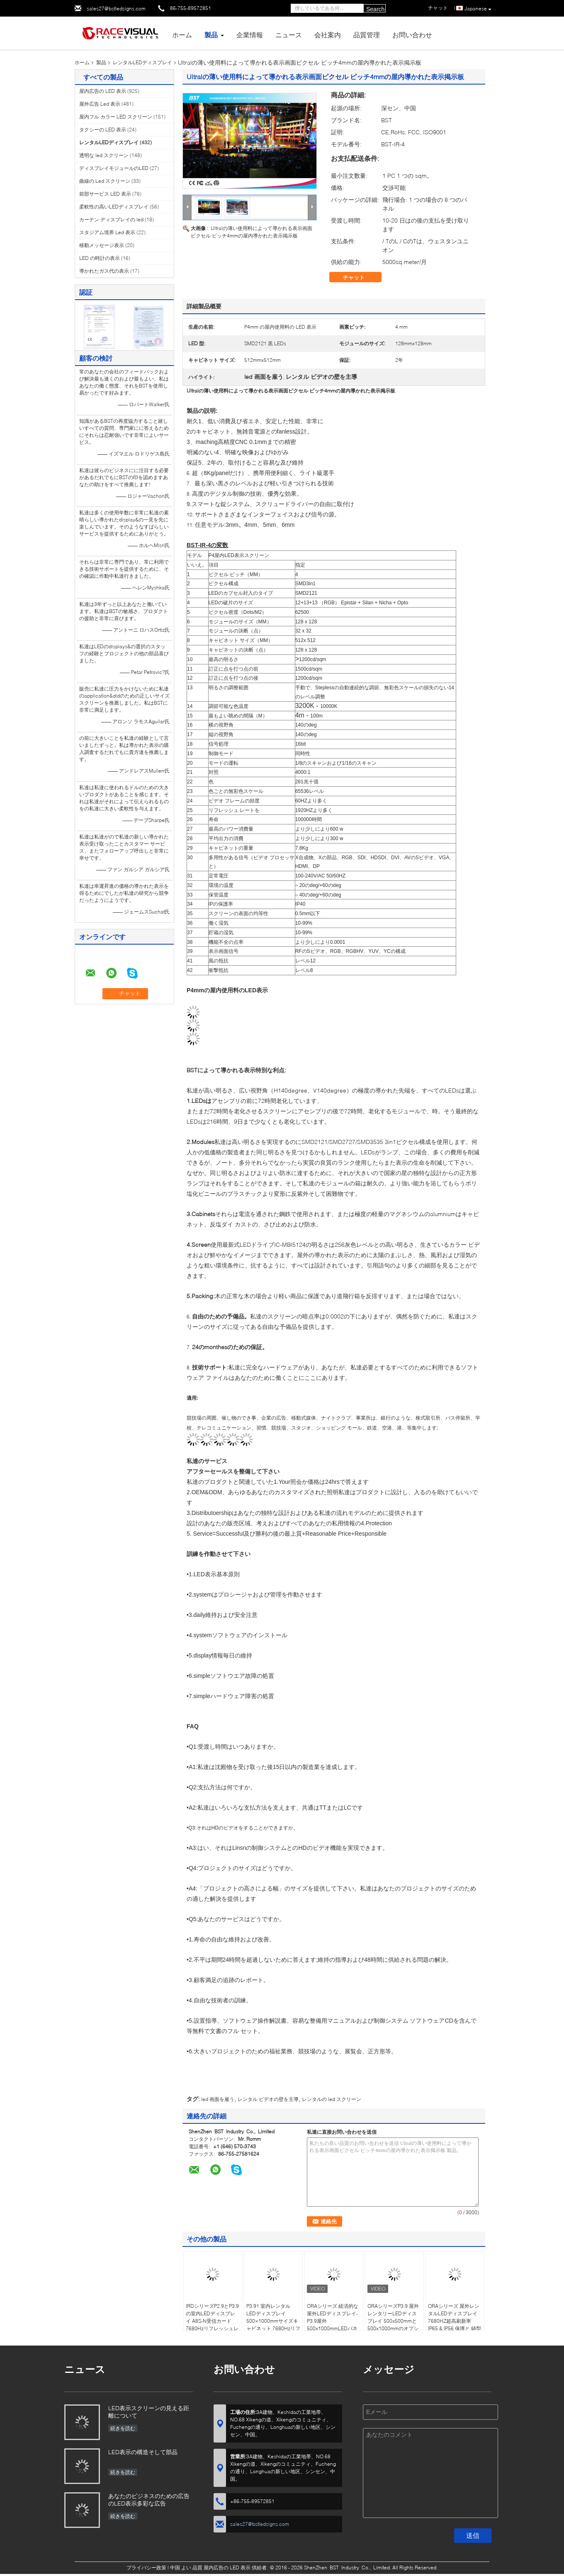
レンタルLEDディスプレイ (142, 62)
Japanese (477, 8)
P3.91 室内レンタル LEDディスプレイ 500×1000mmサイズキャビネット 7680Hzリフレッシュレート (273, 2321)
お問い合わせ (412, 35)
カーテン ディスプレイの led (111, 219)
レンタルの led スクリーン (331, 2099)
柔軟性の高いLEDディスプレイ (113, 207)
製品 (211, 35)
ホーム (182, 35)
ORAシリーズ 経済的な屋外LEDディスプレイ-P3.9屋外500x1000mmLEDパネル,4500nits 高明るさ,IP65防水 (332, 2324)
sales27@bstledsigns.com (116, 8)
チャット (359, 277)
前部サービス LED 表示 (105, 194)
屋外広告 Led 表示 (99, 104)
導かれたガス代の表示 (104, 271)
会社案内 (327, 35)
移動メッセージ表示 (101, 245)
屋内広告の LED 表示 (102, 91)
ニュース (288, 35)
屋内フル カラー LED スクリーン (115, 117)
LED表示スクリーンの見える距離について (148, 2411)
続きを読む (122, 2428)
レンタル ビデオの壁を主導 (268, 2099)
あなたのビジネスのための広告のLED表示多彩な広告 (149, 2499)
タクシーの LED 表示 (102, 129)
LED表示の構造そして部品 (142, 2451)
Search (375, 9)
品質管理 (366, 35)
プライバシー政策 (146, 2567)
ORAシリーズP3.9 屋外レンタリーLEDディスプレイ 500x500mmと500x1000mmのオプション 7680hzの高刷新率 (394, 2321)
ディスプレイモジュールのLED (113, 168)
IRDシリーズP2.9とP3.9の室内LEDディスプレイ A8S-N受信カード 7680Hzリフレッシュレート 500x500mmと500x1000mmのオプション (212, 2328)
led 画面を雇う (217, 2099)
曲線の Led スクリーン (104, 181)
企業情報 (249, 35)
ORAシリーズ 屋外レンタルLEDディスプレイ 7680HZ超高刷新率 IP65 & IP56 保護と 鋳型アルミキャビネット (454, 2321)
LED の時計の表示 (99, 258)
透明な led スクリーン (104, 155)
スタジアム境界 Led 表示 (107, 232)
